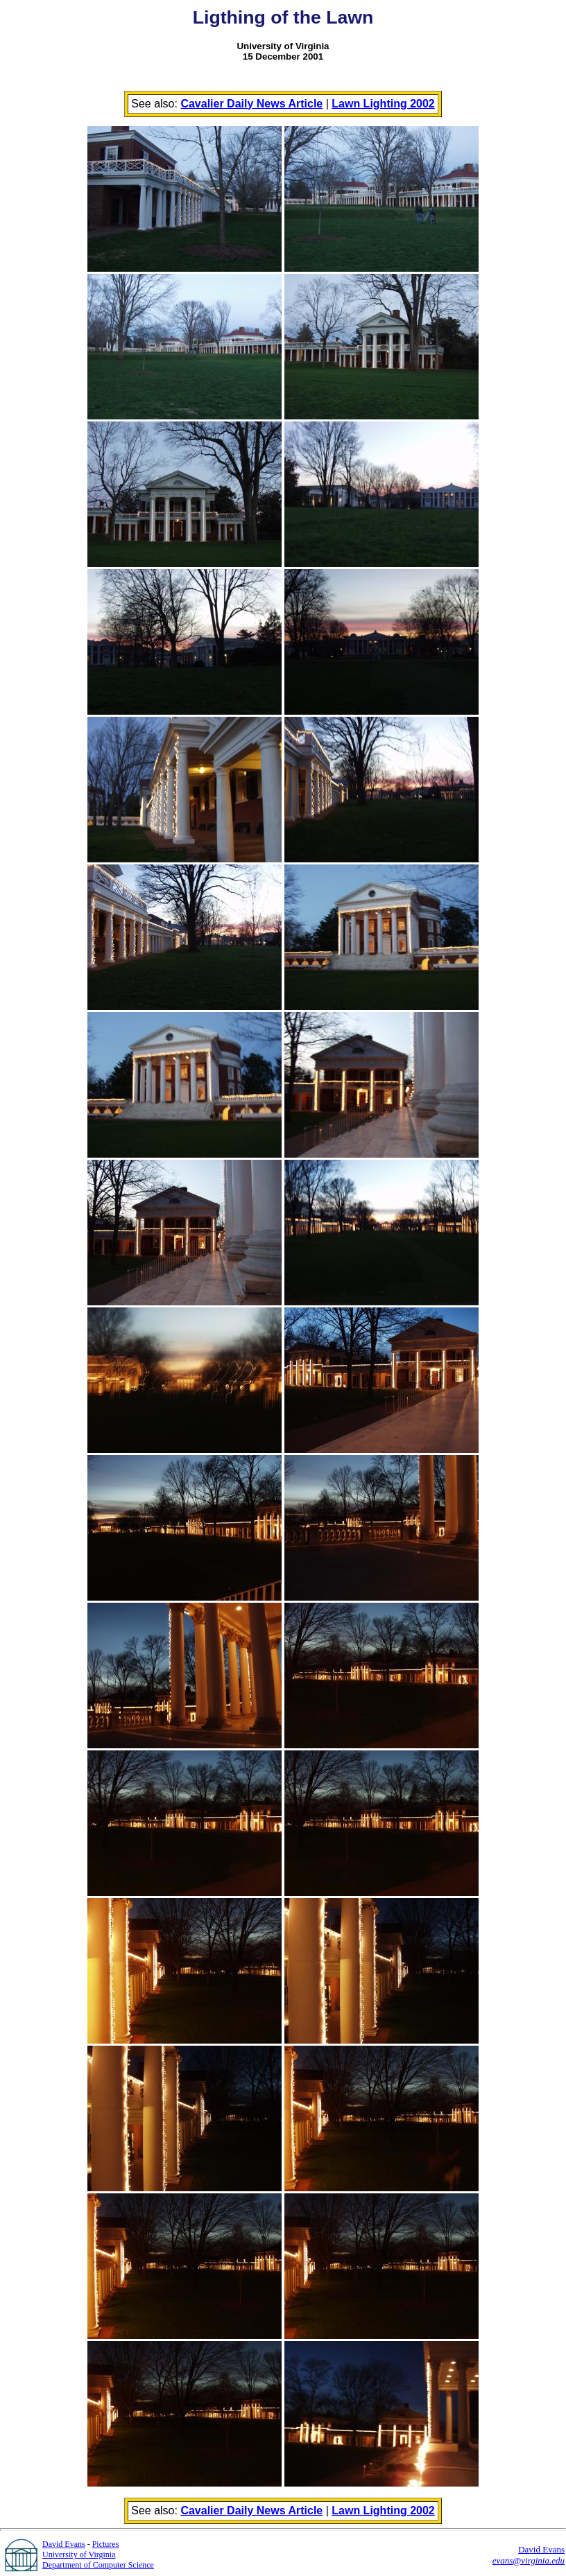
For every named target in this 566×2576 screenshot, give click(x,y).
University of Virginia (79, 2554)
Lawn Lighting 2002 (383, 104)
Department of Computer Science (98, 2565)
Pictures (105, 2544)
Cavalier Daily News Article (251, 104)
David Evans (63, 2544)
